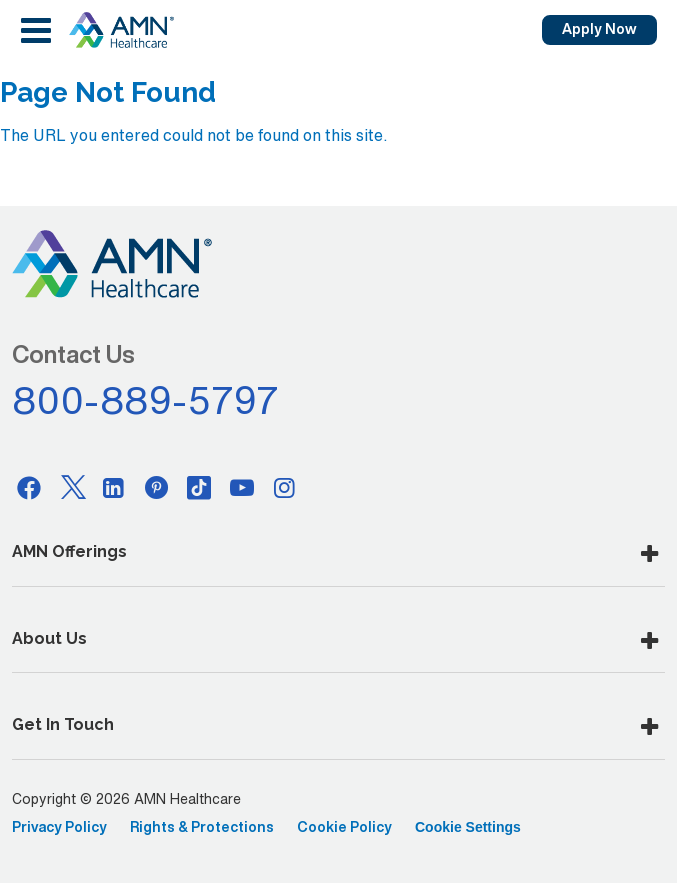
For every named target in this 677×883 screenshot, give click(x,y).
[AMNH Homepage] (121, 30)
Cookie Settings (468, 827)
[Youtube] (242, 487)
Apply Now (599, 29)
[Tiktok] (199, 487)
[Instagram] (285, 487)
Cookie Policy (344, 827)
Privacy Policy (59, 827)
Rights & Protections (202, 827)
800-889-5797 (146, 400)
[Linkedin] (114, 487)
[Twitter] (72, 487)
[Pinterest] (157, 487)
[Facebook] (29, 487)
